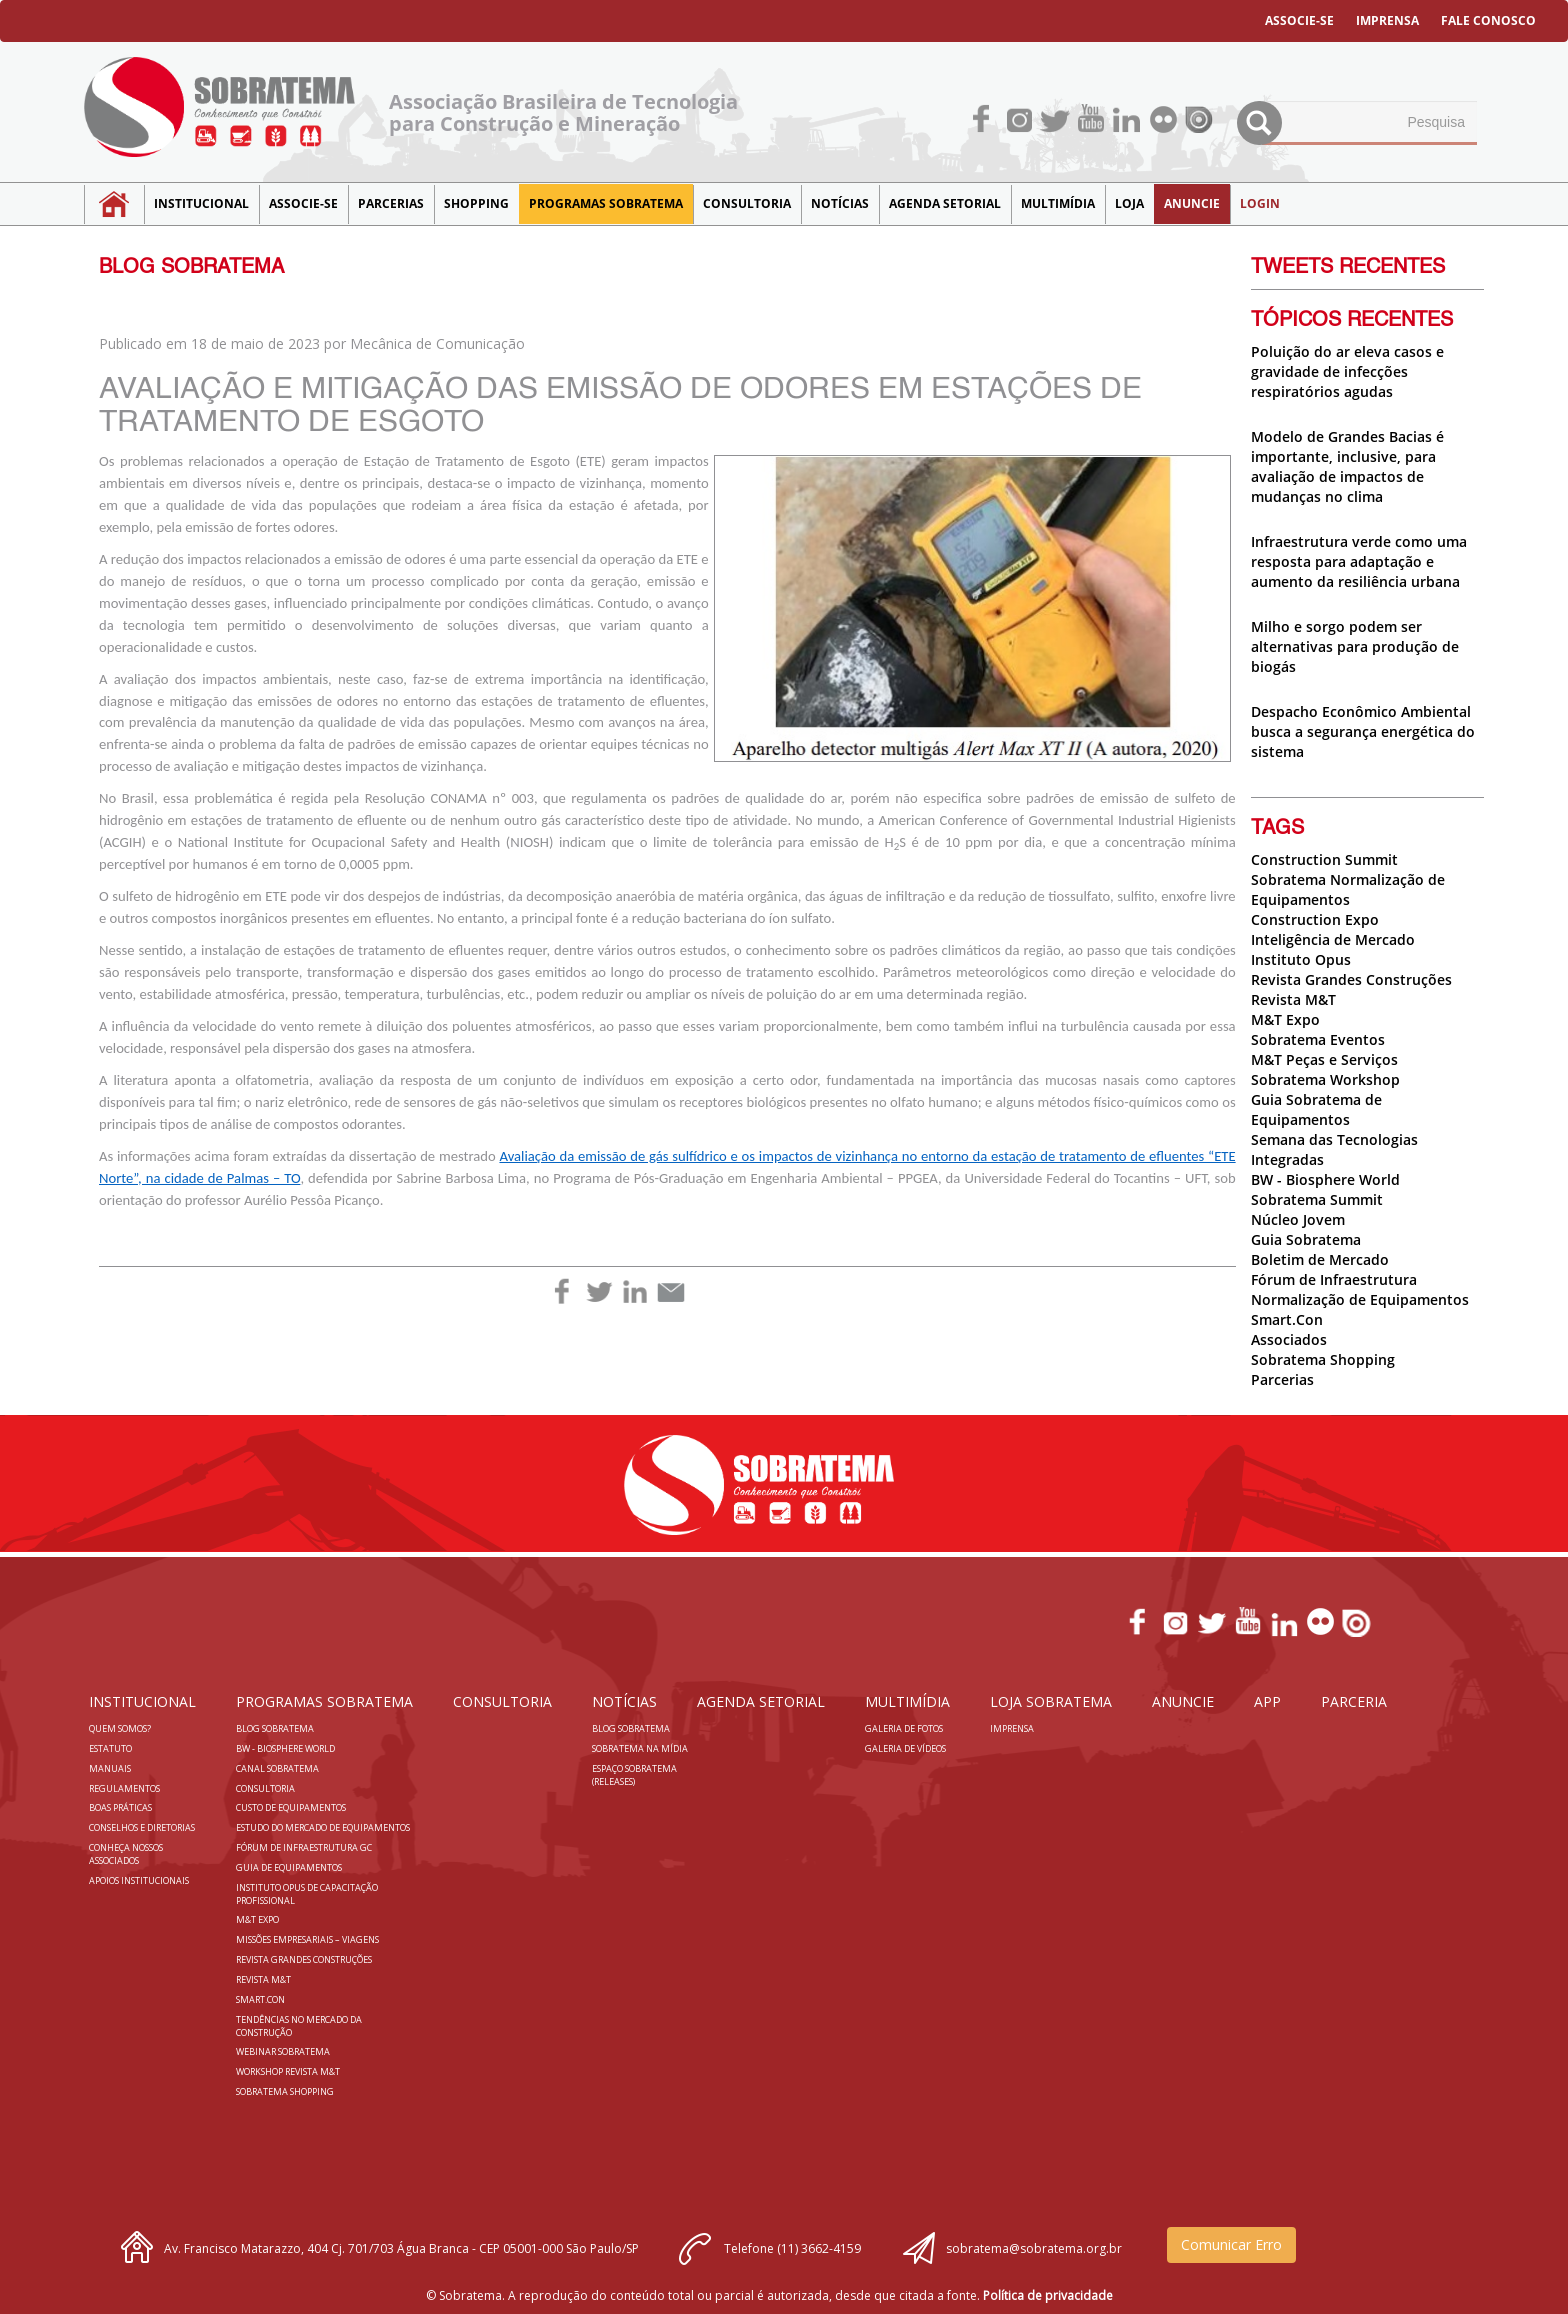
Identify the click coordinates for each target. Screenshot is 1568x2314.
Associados (1289, 1339)
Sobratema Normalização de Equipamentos (1348, 889)
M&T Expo (1285, 1019)
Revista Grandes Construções (1351, 979)
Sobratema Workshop (1325, 1079)
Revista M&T (1293, 999)
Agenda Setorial (945, 203)
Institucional (201, 203)
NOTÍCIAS (840, 203)
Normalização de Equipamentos (1360, 1299)
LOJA (1129, 203)
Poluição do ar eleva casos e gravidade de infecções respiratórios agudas (1347, 371)
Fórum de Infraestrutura (1334, 1279)
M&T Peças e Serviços (1324, 1059)
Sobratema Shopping (1323, 1359)
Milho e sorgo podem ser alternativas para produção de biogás (1355, 646)
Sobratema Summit (1317, 1199)
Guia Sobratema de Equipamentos (1316, 1109)
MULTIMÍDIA (1058, 203)
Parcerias (391, 203)
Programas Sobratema (606, 203)
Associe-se (303, 203)
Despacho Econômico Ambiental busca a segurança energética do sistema (1363, 731)
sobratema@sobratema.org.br (1034, 2248)
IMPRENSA (1387, 20)
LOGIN (1260, 203)
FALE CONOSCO (1488, 20)
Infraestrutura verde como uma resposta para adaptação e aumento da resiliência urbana (1359, 561)
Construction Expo (1315, 919)
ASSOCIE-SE (1299, 20)
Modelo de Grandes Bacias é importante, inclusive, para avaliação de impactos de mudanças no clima (1347, 466)
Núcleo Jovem (1298, 1219)
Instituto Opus (1301, 959)
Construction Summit (1324, 859)
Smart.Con (1287, 1319)
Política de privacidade (1048, 2295)
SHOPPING (476, 203)
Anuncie (1192, 203)
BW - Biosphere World (1325, 1179)
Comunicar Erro (1231, 2244)
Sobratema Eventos (1318, 1039)
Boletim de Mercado (1320, 1259)
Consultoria (747, 203)
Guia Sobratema (1306, 1239)
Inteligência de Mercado (1333, 939)
